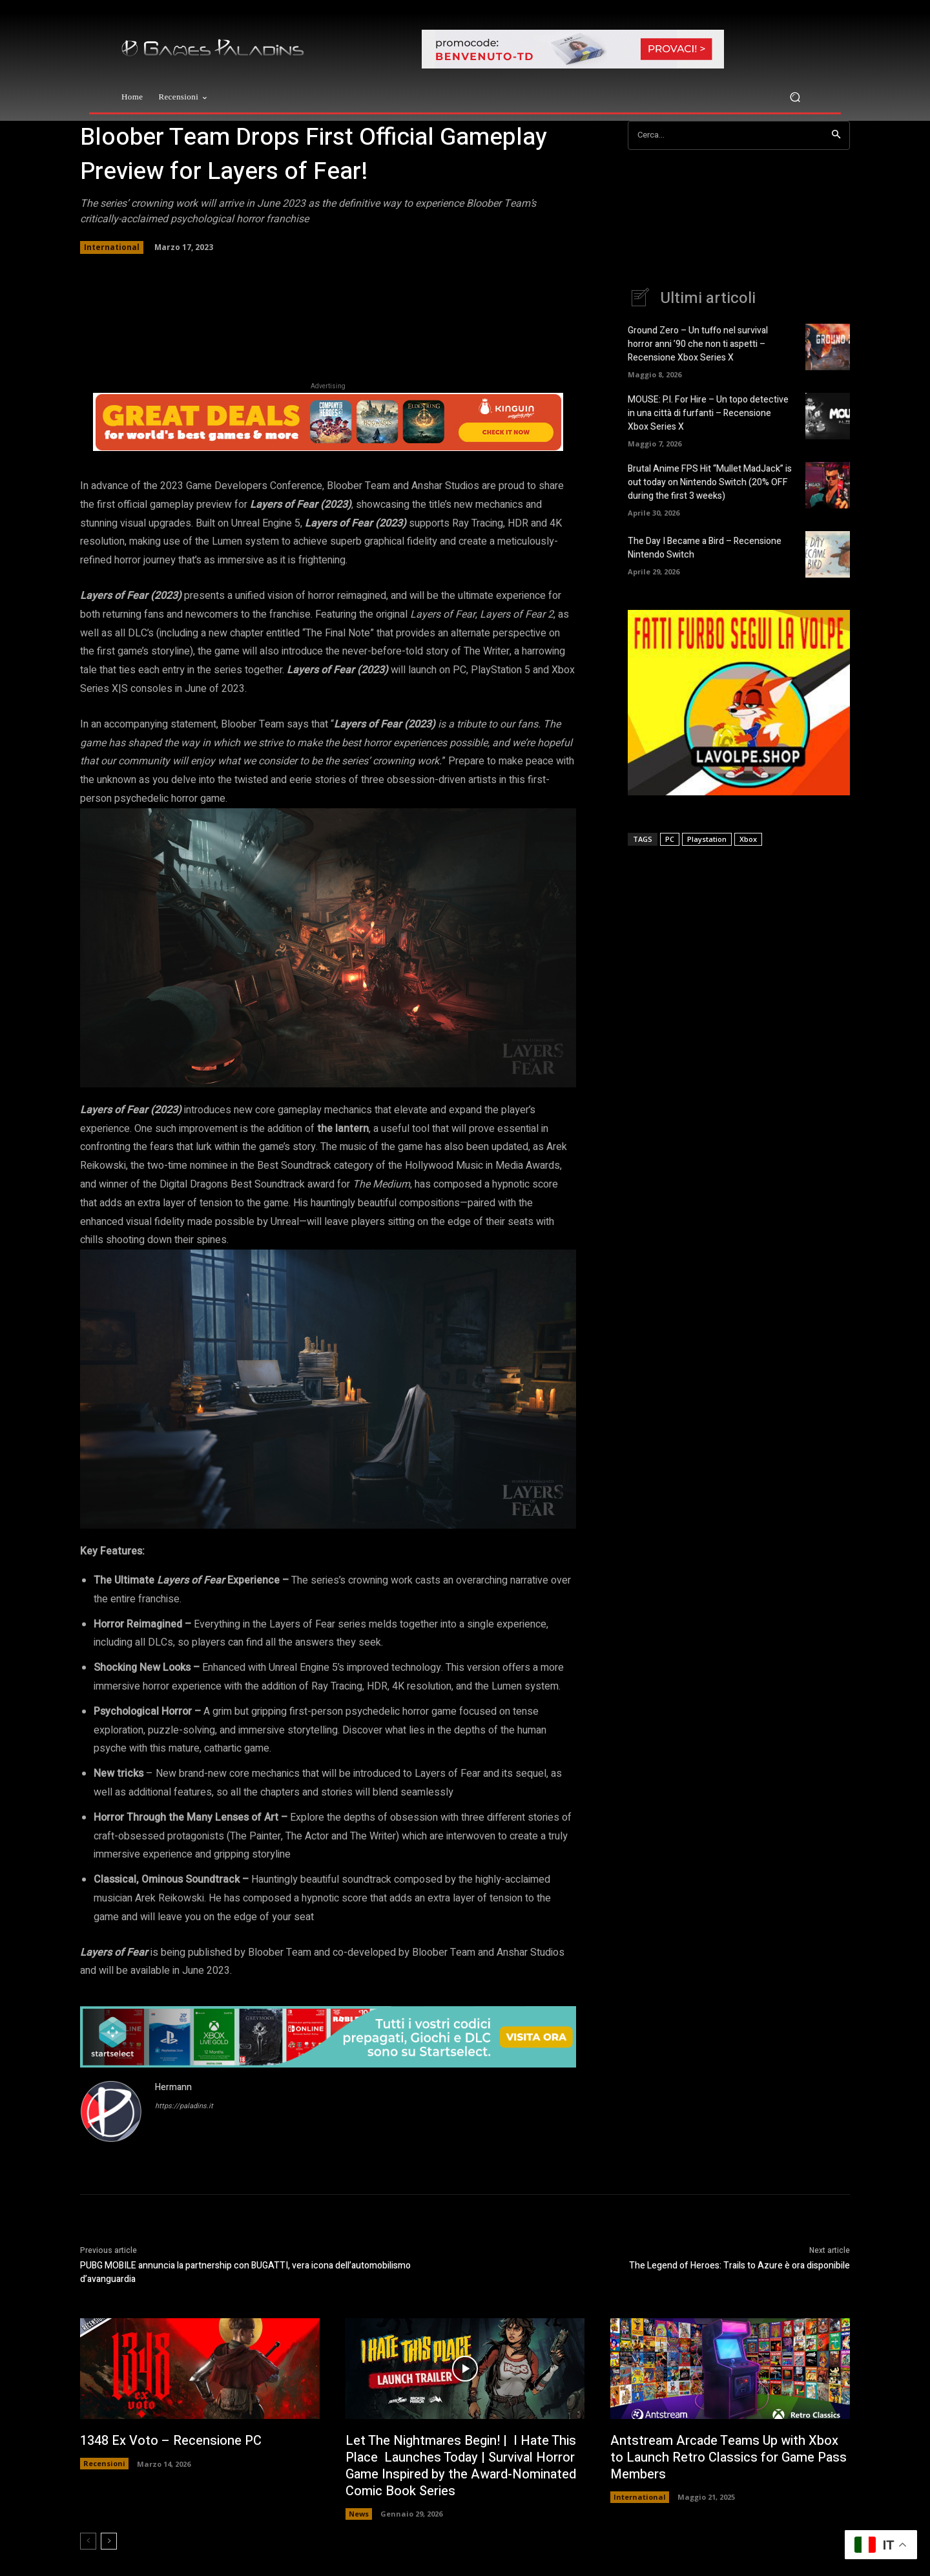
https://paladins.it (184, 2105)
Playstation (707, 839)
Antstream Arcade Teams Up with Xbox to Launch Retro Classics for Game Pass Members (728, 2457)
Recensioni (104, 2463)
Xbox (748, 839)
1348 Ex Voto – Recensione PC (171, 2440)
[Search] (836, 135)
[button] (795, 97)
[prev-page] (88, 2541)
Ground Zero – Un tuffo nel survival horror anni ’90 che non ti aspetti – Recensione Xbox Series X (698, 344)
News (359, 2513)
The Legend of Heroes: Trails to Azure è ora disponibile (739, 2265)
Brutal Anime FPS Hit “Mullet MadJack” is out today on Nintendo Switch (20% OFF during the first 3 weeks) (710, 482)
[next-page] (109, 2541)
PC (669, 839)
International (111, 247)
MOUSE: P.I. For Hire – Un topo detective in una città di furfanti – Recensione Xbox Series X (708, 413)
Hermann (173, 2087)
